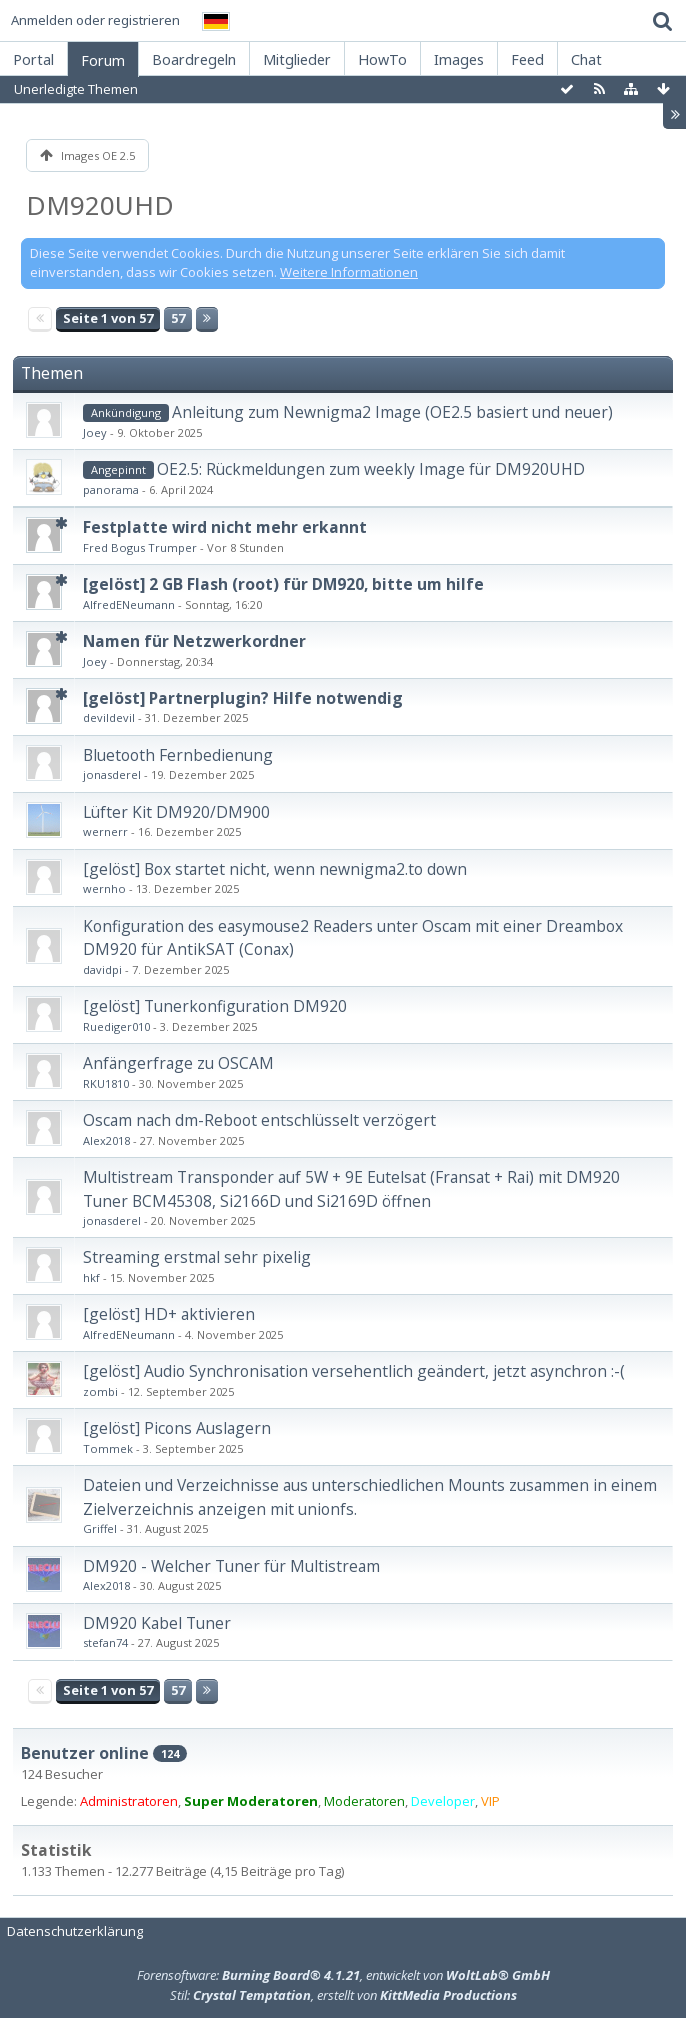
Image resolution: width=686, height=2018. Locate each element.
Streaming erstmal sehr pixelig (197, 1257)
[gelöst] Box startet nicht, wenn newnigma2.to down (275, 869)
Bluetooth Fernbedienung (178, 755)
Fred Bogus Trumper (140, 547)
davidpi (102, 969)
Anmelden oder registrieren (95, 20)
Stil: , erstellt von (343, 1995)
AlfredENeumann (129, 604)
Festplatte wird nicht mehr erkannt (225, 527)
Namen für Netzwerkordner (194, 641)
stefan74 (105, 1642)
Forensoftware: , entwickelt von (343, 1975)
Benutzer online (85, 1753)
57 (178, 318)
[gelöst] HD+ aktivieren (169, 1314)
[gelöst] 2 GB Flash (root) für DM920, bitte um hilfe (283, 584)
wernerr (105, 831)
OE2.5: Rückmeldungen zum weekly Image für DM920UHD (371, 469)
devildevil (109, 717)
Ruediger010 (116, 1026)
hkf (91, 1277)
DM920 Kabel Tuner (157, 1623)
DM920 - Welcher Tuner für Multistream (231, 1566)
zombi (100, 1391)
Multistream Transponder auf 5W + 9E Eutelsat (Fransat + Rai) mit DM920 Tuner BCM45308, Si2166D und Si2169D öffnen (351, 1188)
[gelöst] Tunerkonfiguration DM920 (215, 1006)
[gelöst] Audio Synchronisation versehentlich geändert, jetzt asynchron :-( (354, 1371)
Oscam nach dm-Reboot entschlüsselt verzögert (259, 1120)
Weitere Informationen (349, 272)
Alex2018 (106, 1140)
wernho (104, 888)
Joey (95, 432)
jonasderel (112, 774)
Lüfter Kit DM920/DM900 (176, 812)
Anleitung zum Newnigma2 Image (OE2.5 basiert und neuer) (392, 412)
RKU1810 (106, 1083)
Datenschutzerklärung (75, 1931)
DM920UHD (100, 205)
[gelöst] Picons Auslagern (177, 1428)
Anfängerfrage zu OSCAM (178, 1063)
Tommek (108, 1448)
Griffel (100, 1528)
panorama (111, 489)
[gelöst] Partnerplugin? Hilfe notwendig (243, 698)
